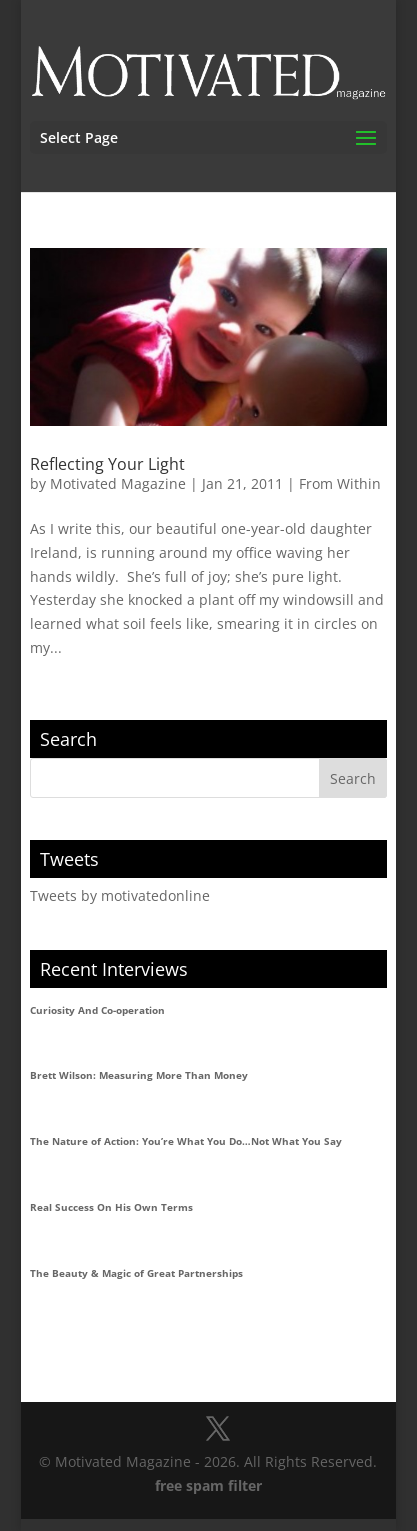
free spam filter (208, 1485)
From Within (340, 483)
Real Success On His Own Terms (111, 1207)
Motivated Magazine (118, 483)
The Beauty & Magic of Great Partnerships (136, 1273)
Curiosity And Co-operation (97, 1010)
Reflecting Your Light (107, 464)
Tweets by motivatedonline (120, 895)
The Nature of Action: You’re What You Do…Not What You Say (186, 1141)
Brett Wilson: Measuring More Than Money (139, 1075)
